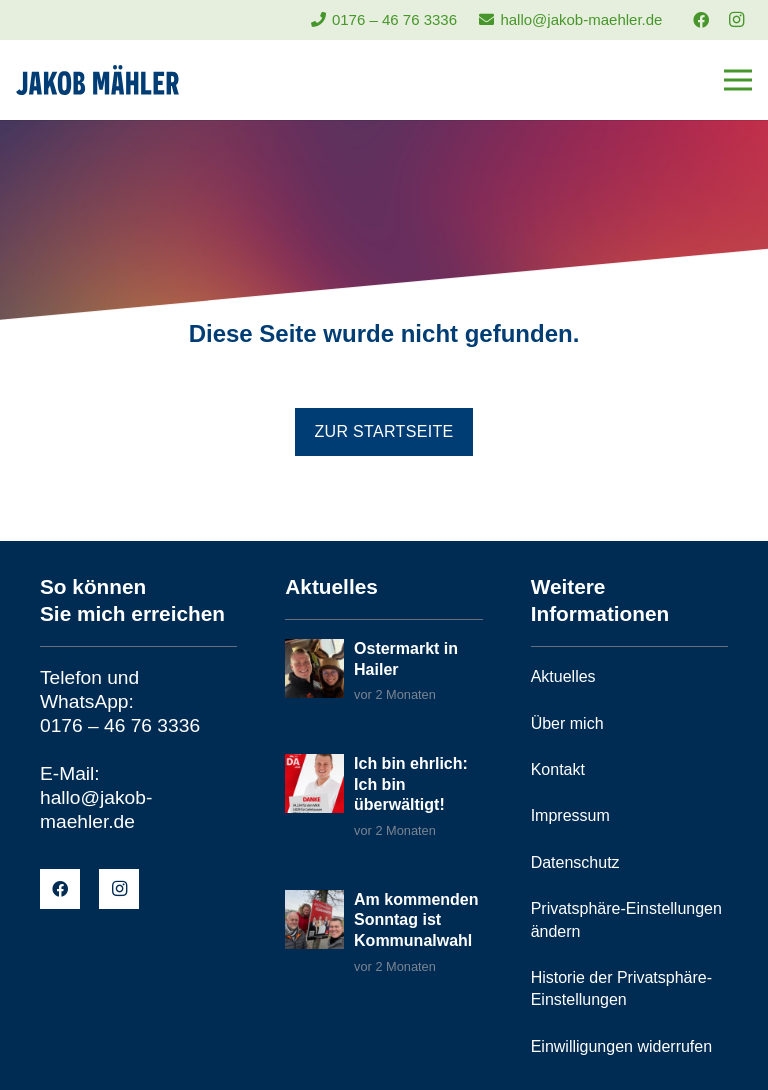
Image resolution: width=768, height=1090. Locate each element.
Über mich (567, 723)
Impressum (570, 815)
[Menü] (738, 80)
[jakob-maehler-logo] (97, 80)
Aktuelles (563, 676)
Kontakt (558, 769)
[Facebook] (701, 20)
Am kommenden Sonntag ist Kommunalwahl (416, 920)
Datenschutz (575, 862)
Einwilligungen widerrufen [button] (621, 1046)
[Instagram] (736, 20)
